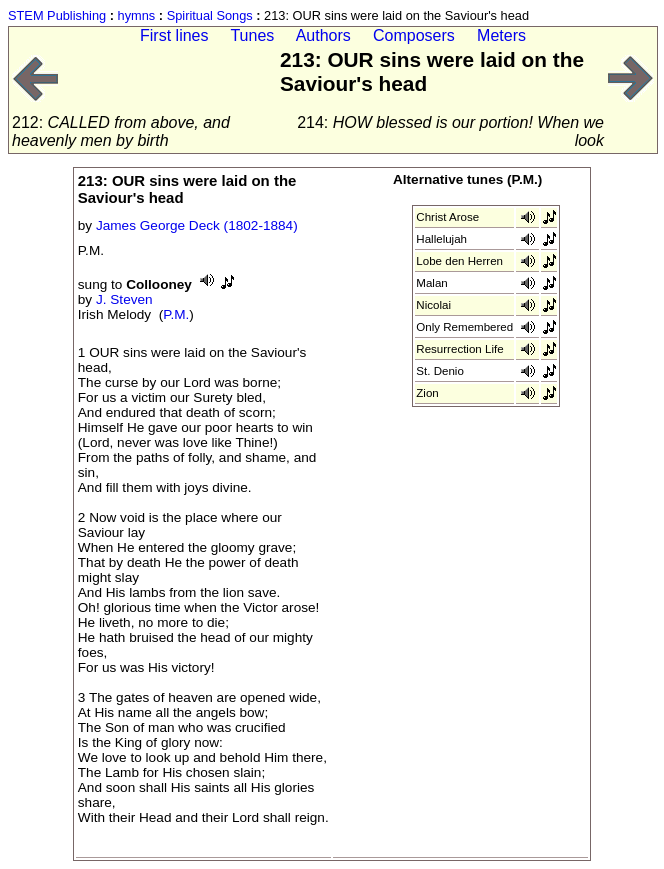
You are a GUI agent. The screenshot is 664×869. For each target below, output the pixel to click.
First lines (174, 35)
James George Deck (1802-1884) (197, 225)
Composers (414, 35)
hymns (137, 15)
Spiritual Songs (210, 15)
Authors (323, 35)
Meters (501, 35)
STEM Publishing (57, 15)
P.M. (176, 314)
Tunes (252, 35)
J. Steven (124, 299)
